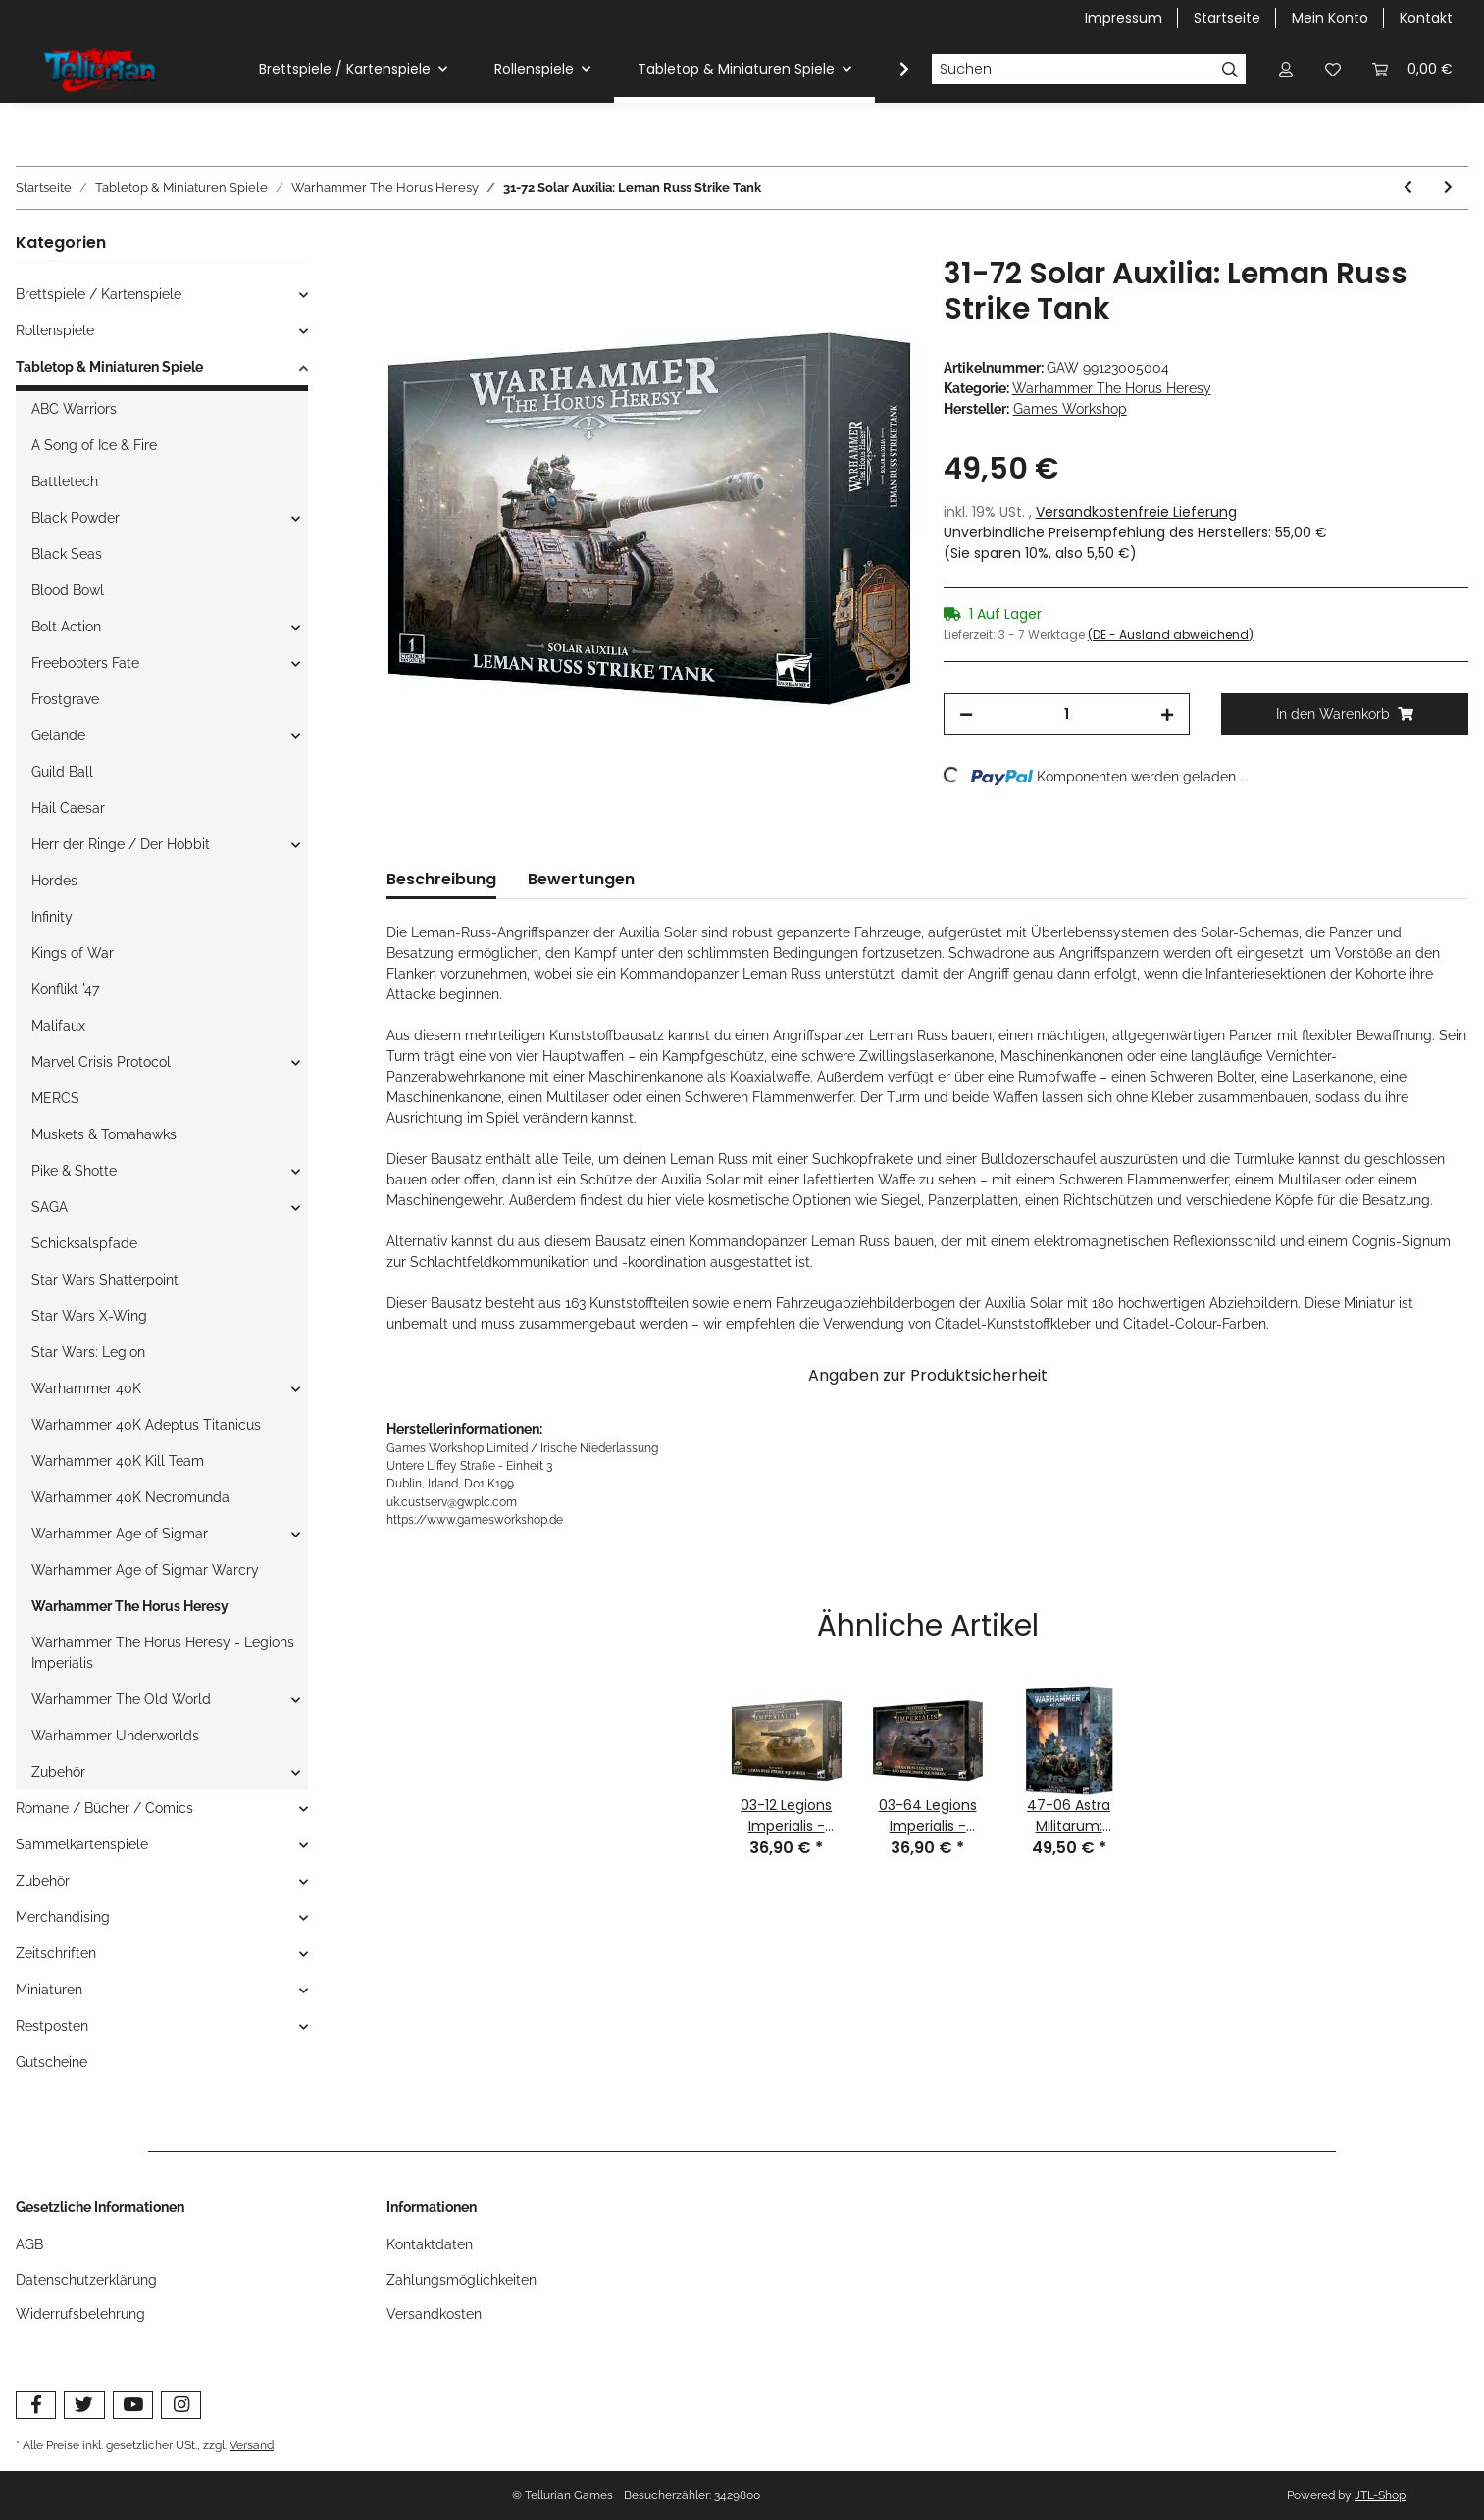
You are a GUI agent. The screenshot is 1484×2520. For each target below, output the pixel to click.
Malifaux (58, 1025)
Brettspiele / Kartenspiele (98, 294)
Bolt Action (66, 626)
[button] (1285, 69)
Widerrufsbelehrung (80, 2314)
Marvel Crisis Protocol (101, 1062)
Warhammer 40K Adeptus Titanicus (146, 1425)
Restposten (52, 2026)
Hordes (54, 880)
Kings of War (72, 953)
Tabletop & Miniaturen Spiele (109, 367)
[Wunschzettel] (1332, 69)
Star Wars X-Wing (89, 1316)
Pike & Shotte (74, 1171)
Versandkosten (434, 2314)
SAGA (49, 1207)
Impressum (1123, 17)
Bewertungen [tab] (581, 879)
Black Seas (66, 554)
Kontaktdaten (429, 2244)
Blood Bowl (67, 590)
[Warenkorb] (1412, 69)
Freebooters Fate (85, 663)
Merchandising (63, 1917)
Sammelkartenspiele (82, 1844)
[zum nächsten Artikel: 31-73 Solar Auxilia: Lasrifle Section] (1448, 188)
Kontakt (1426, 17)
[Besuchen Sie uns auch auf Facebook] (36, 2405)
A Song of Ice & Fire (94, 445)
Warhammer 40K (86, 1388)
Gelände (58, 735)
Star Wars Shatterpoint (105, 1279)
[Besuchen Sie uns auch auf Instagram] (181, 2405)
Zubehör (58, 1772)
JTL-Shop (1380, 2495)
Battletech (64, 481)
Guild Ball (62, 772)
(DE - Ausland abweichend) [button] (1171, 635)
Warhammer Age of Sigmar (119, 1533)
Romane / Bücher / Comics (104, 1808)
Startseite (1227, 17)
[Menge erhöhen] (1167, 714)
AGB (29, 2244)
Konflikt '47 (65, 989)
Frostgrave (65, 699)
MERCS (55, 1098)
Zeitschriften (56, 1953)
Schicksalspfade (84, 1243)
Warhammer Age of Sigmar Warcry (145, 1570)
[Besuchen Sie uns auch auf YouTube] (133, 2405)
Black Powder (75, 518)
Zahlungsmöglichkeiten (461, 2280)
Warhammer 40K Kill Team (117, 1461)
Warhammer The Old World (121, 1699)
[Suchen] (1073, 69)
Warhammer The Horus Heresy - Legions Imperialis (162, 1653)
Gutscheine (51, 2062)
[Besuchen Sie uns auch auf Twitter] (84, 2405)
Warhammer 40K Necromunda (130, 1497)
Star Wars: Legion (88, 1352)
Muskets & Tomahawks (104, 1134)
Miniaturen (49, 1989)
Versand (252, 2445)
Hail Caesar (68, 808)
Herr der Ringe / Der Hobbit (120, 844)
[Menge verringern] (966, 714)
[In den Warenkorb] (402, 245)
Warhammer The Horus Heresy (1111, 388)
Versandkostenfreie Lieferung (1136, 512)
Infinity (52, 917)
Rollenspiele (55, 330)
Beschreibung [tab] (441, 879)
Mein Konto (1330, 17)
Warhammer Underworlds (115, 1735)
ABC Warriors (74, 409)
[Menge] (1067, 714)
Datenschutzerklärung (86, 2280)
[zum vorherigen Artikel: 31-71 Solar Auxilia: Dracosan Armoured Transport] (1408, 188)
